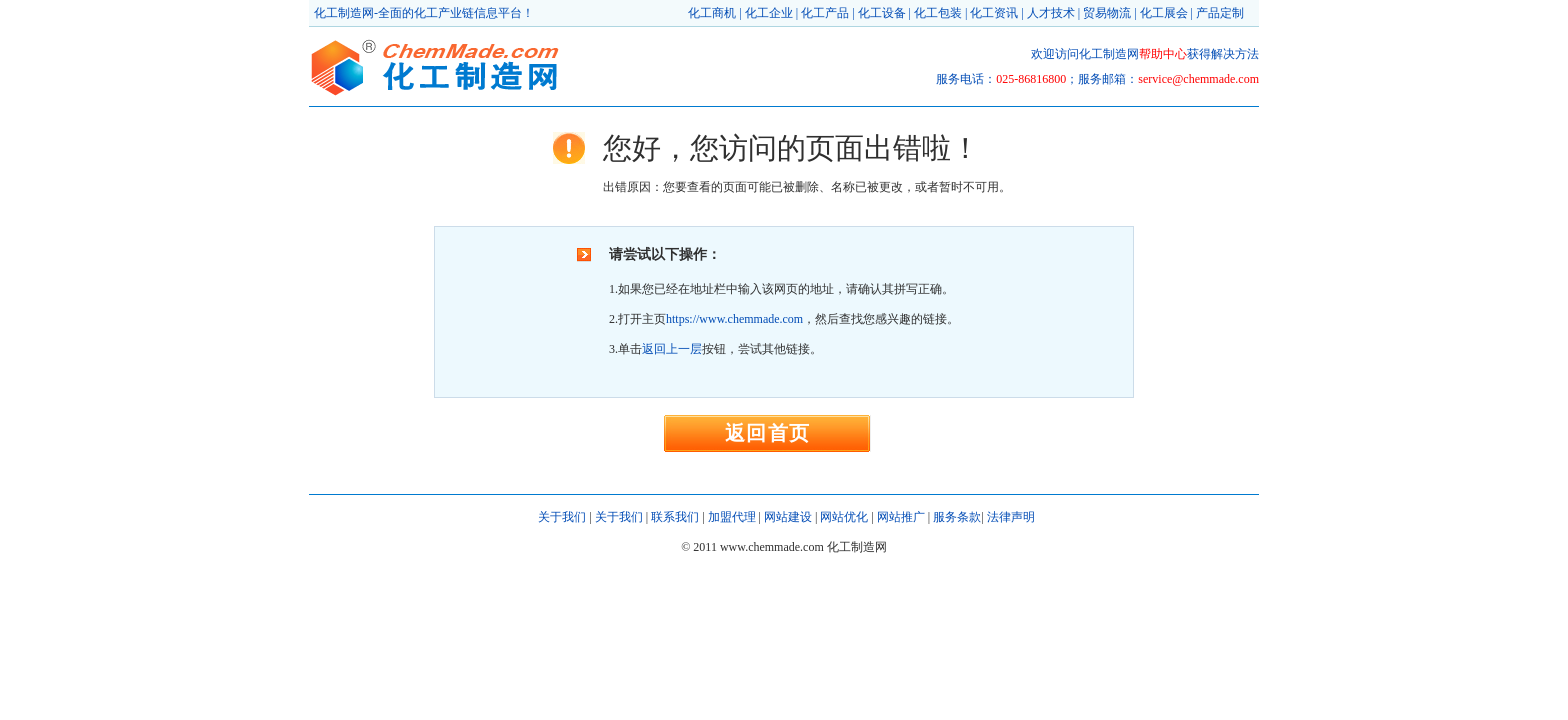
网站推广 (901, 517)
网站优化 (844, 517)
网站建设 (788, 517)
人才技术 (1051, 13)
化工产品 (825, 13)
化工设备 (882, 13)
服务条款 (957, 517)
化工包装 (938, 13)
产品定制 (1220, 13)
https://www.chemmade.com (734, 319)
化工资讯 (994, 13)
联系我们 (675, 517)
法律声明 (1011, 517)
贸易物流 (1107, 13)
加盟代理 (732, 517)
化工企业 (769, 13)
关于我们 (562, 517)
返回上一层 (672, 349)
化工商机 (712, 13)
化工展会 (1164, 13)
